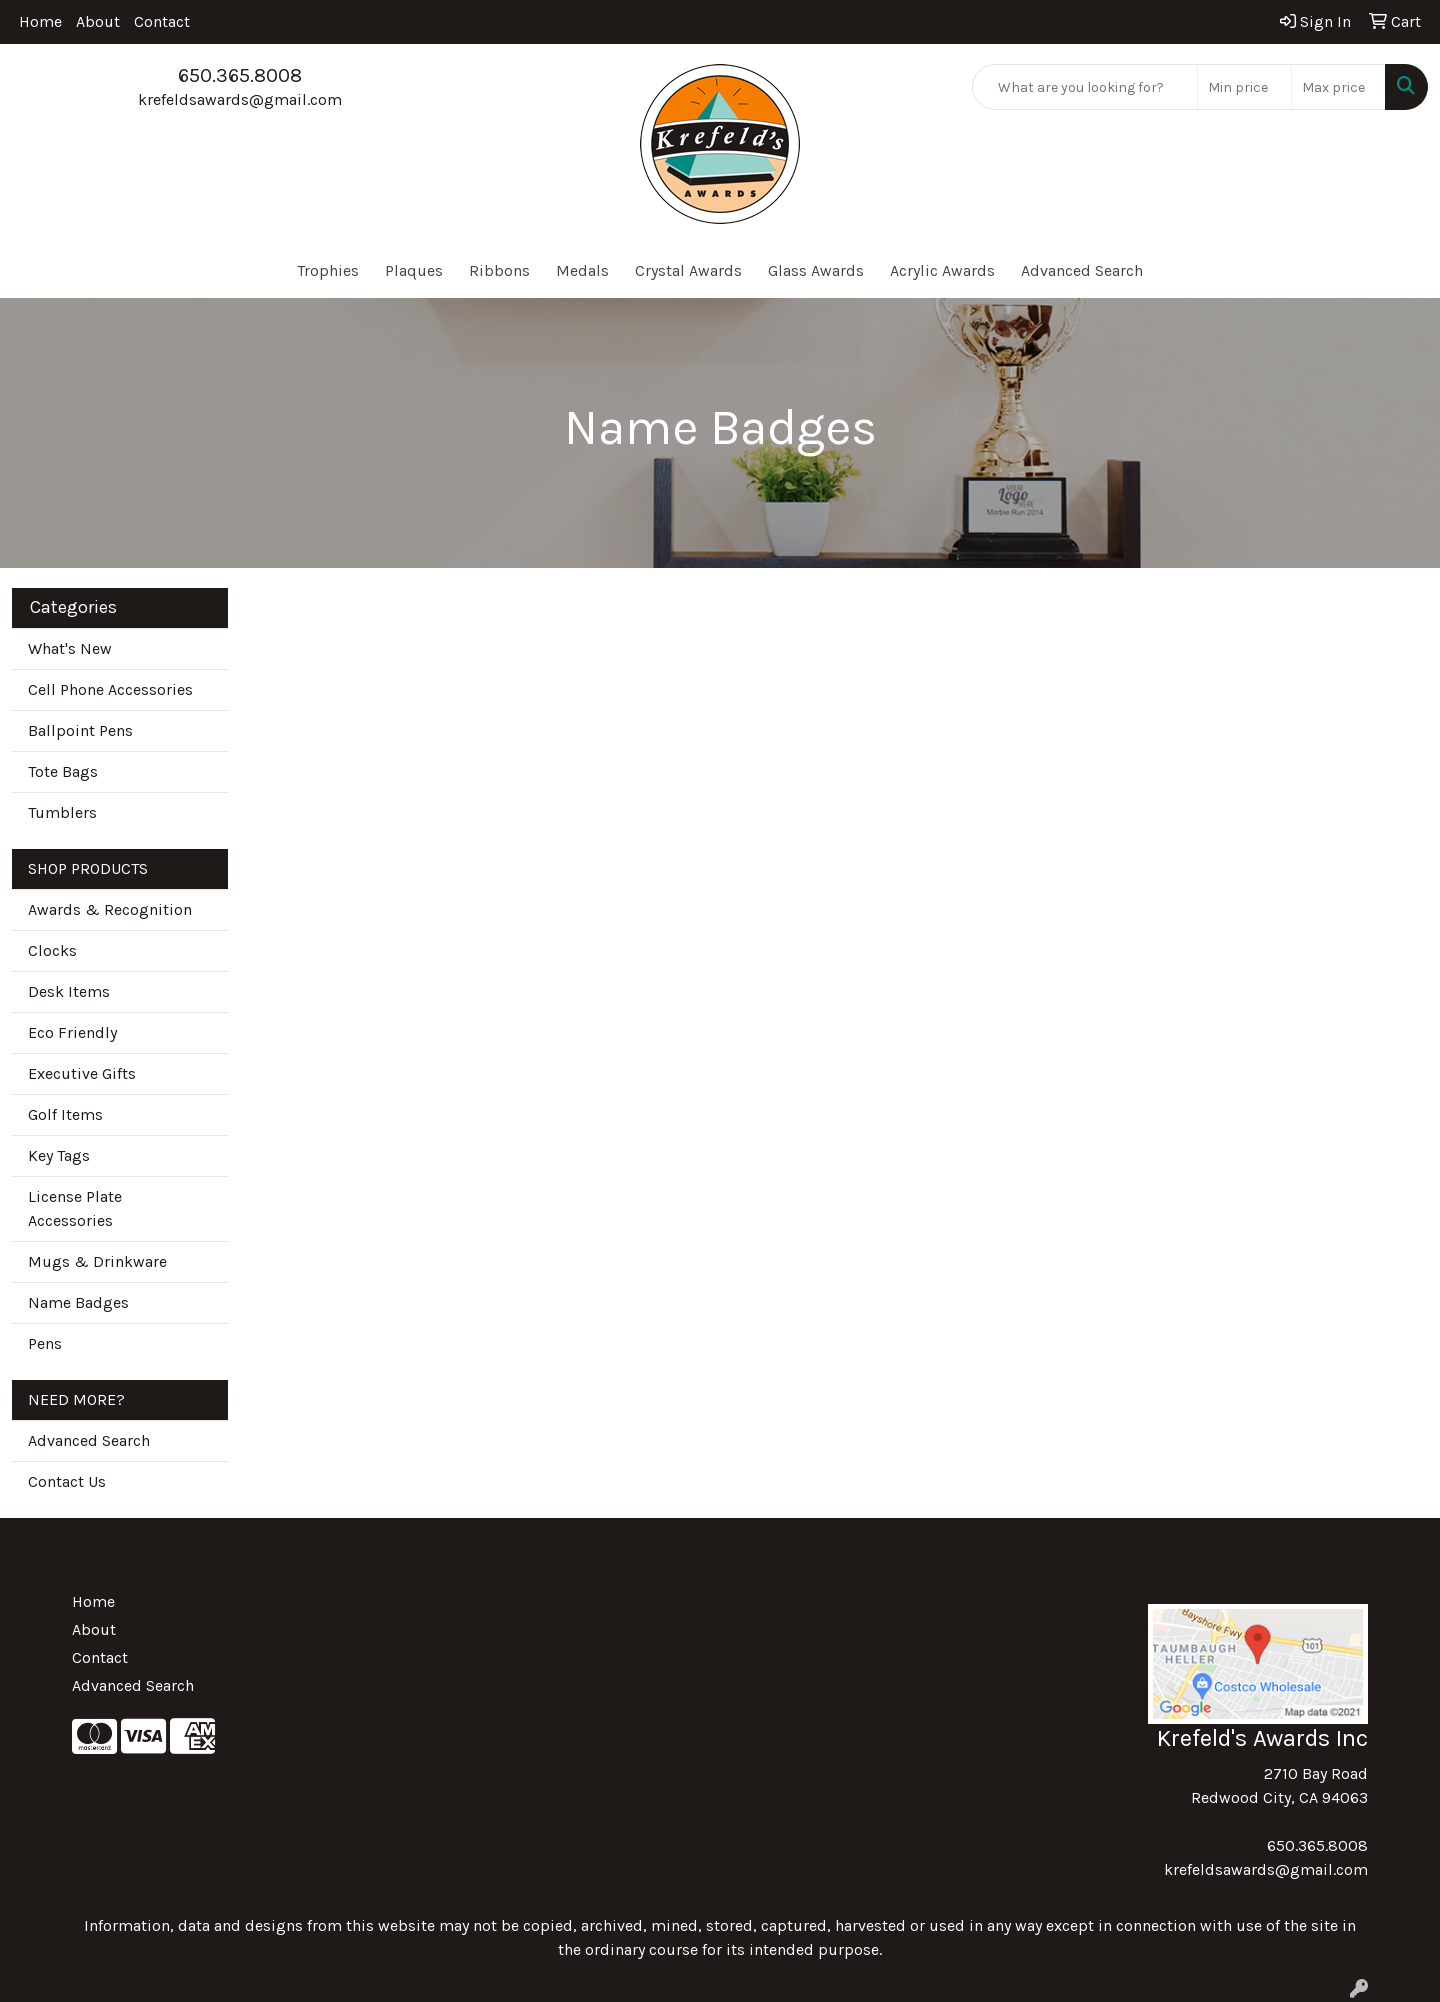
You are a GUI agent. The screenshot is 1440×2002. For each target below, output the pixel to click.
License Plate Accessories (75, 1208)
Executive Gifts (82, 1073)
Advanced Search (1082, 270)
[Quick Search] (1085, 87)
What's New (70, 648)
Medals (582, 270)
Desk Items (69, 991)
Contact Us (67, 1481)
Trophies (328, 270)
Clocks (52, 950)
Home (40, 21)
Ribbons (499, 270)
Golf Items (65, 1114)
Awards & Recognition (110, 909)
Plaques (414, 270)
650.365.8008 (240, 75)
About (98, 21)
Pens (45, 1343)
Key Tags (59, 1155)
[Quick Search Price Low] (1244, 87)
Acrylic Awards (942, 270)
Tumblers (62, 812)
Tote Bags (63, 771)
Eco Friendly (72, 1032)
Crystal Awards (688, 270)
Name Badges (78, 1302)
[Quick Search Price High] (1338, 87)
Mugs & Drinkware (97, 1261)
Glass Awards (816, 270)
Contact (162, 21)
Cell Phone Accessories (110, 689)
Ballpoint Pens (80, 730)
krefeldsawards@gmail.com (240, 99)
